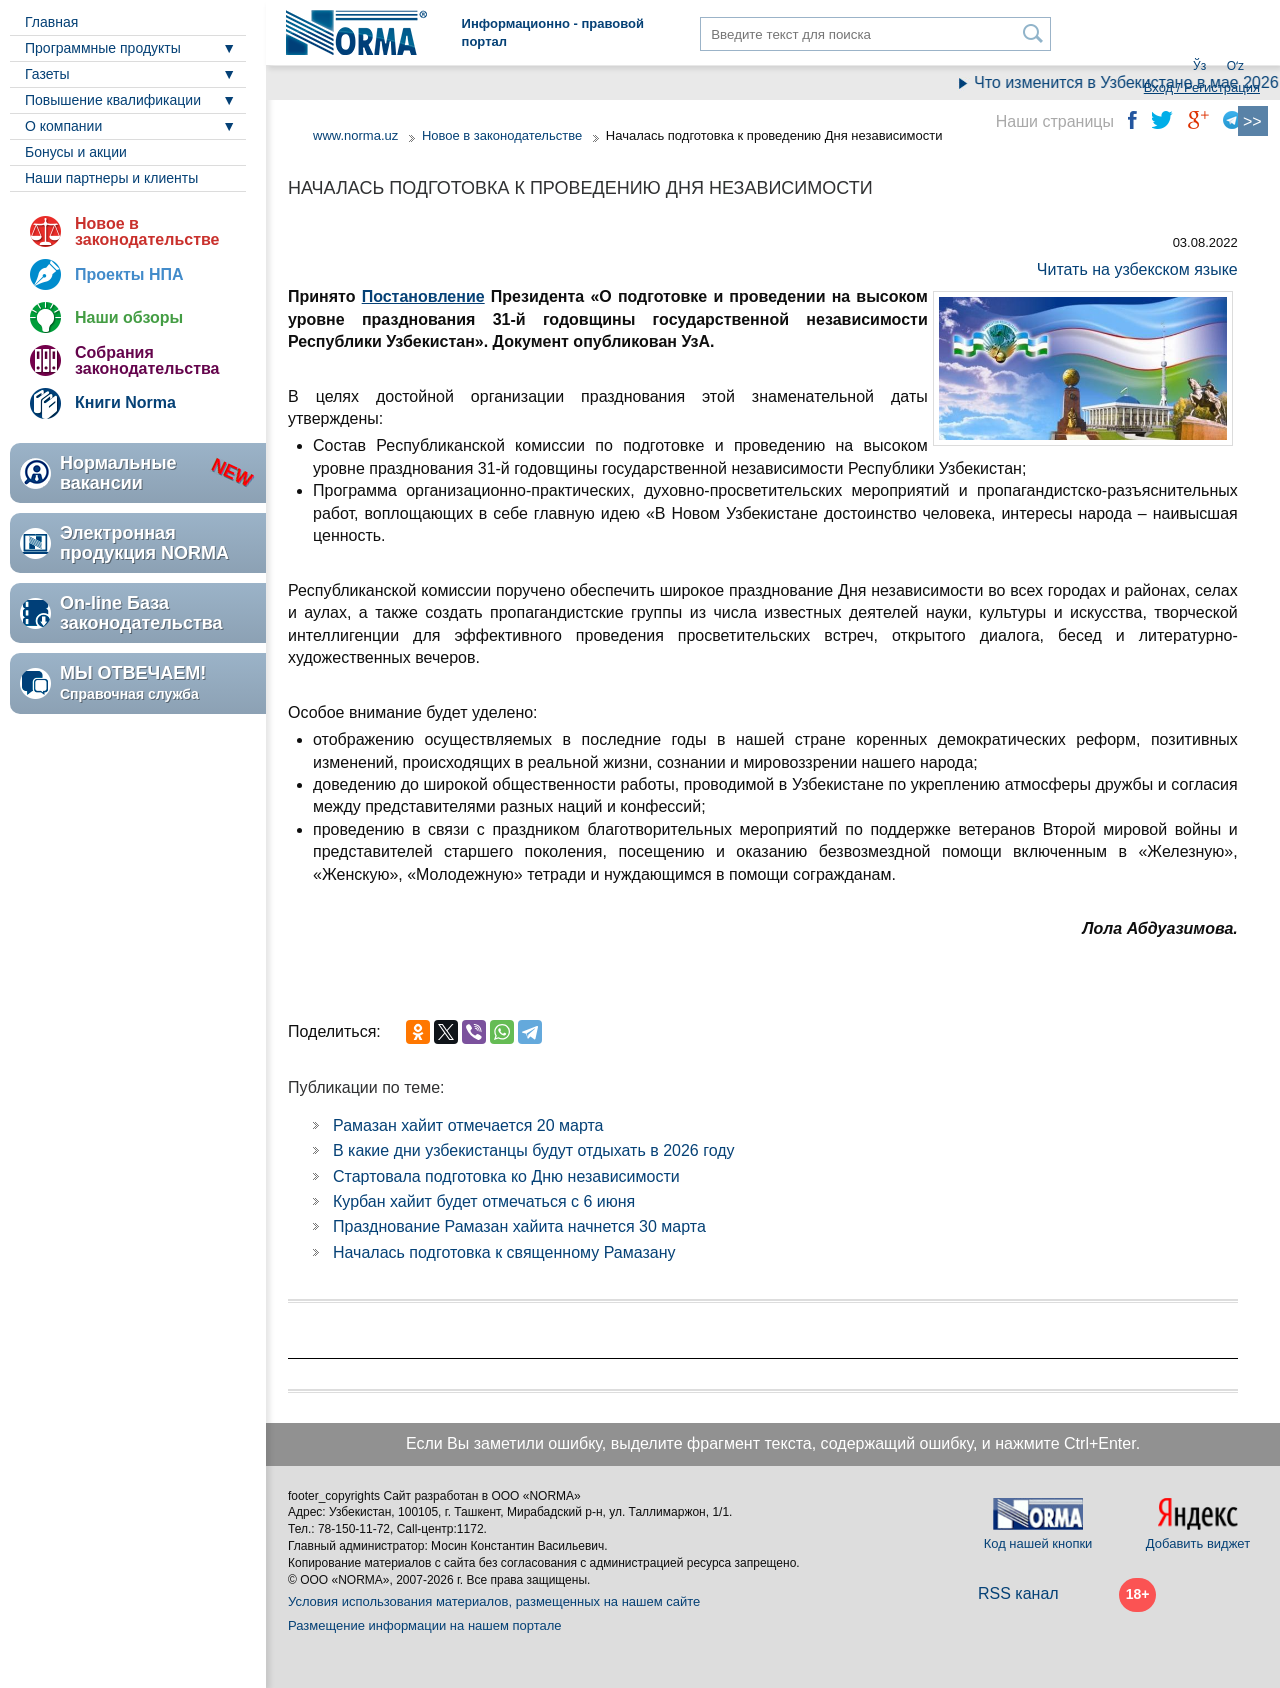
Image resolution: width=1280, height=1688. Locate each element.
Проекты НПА (129, 274)
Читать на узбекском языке (1137, 269)
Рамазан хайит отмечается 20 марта (468, 1125)
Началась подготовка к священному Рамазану (504, 1252)
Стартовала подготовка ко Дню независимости (506, 1176)
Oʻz (1235, 66)
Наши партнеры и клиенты (111, 178)
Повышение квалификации (113, 100)
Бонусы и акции (76, 152)
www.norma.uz (355, 135)
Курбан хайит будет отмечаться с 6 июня (484, 1201)
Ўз (1199, 66)
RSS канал (1018, 1593)
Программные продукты (103, 48)
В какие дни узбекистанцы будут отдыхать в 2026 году (534, 1150)
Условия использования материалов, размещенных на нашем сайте (494, 1601)
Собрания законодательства (147, 360)
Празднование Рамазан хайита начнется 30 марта (519, 1226)
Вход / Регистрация (1202, 87)
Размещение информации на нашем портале (425, 1625)
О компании (63, 126)
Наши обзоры (129, 317)
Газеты (47, 74)
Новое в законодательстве (147, 231)
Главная (51, 22)
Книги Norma (125, 402)
